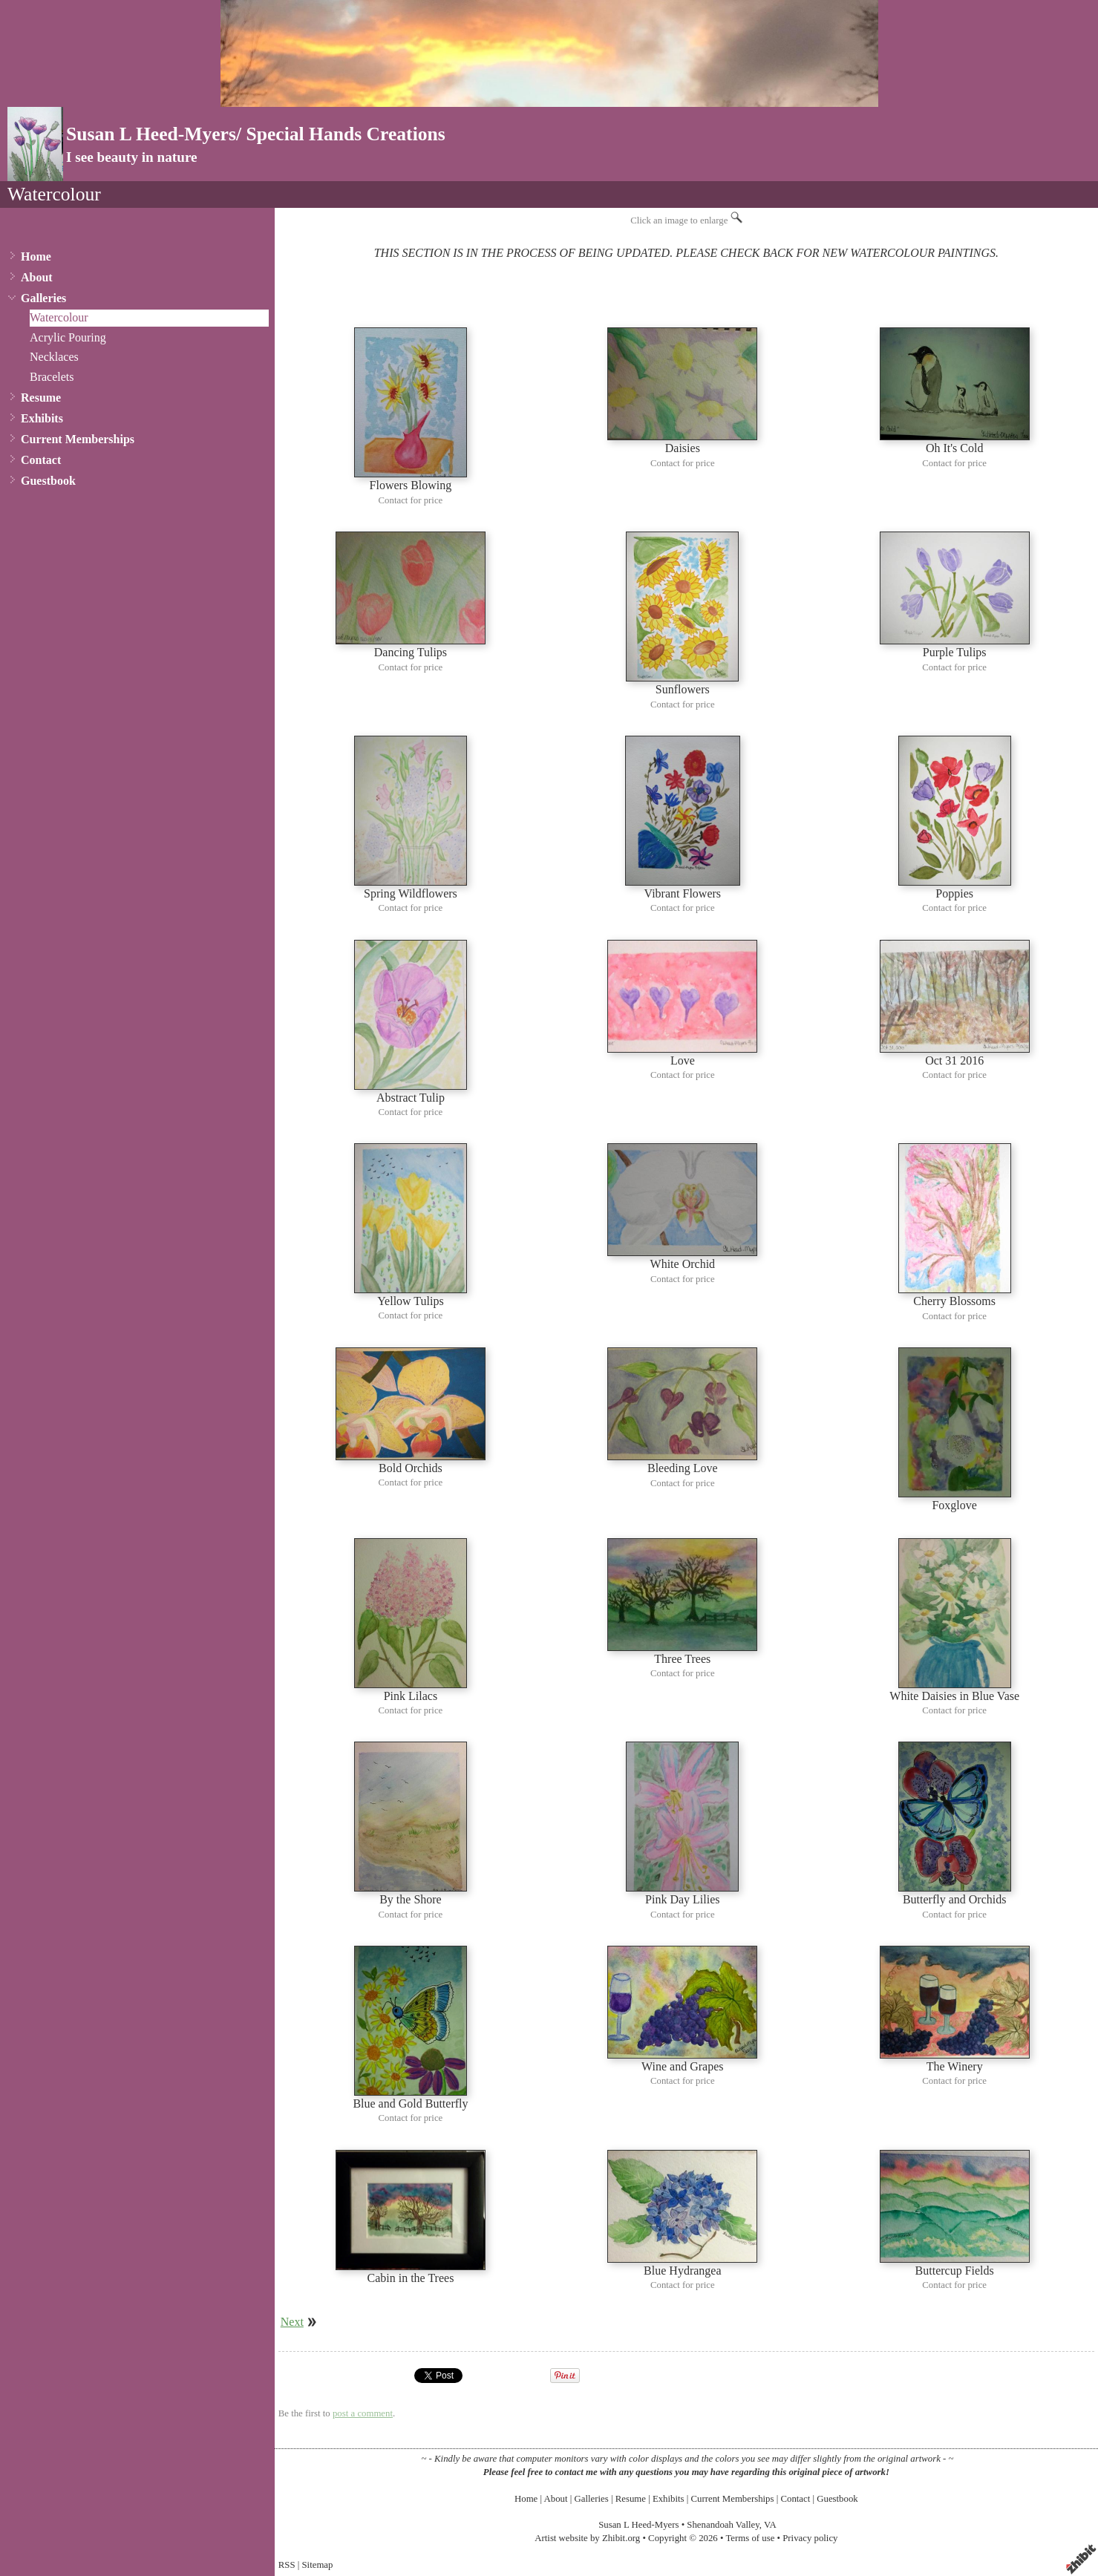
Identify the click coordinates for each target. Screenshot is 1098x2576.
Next (292, 2321)
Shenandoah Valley (723, 2525)
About (37, 277)
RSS (286, 2565)
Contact (41, 460)
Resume (41, 397)
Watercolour (59, 317)
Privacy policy (809, 2538)
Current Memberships (77, 439)
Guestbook (48, 480)
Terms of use (749, 2538)
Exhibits (42, 418)
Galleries (43, 298)
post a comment (363, 2413)
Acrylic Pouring (68, 337)
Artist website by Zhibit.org (587, 2538)
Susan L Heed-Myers (638, 2525)
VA (770, 2525)
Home (36, 256)
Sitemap (317, 2565)
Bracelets (52, 376)
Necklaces (54, 356)
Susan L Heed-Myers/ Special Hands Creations (255, 134)
